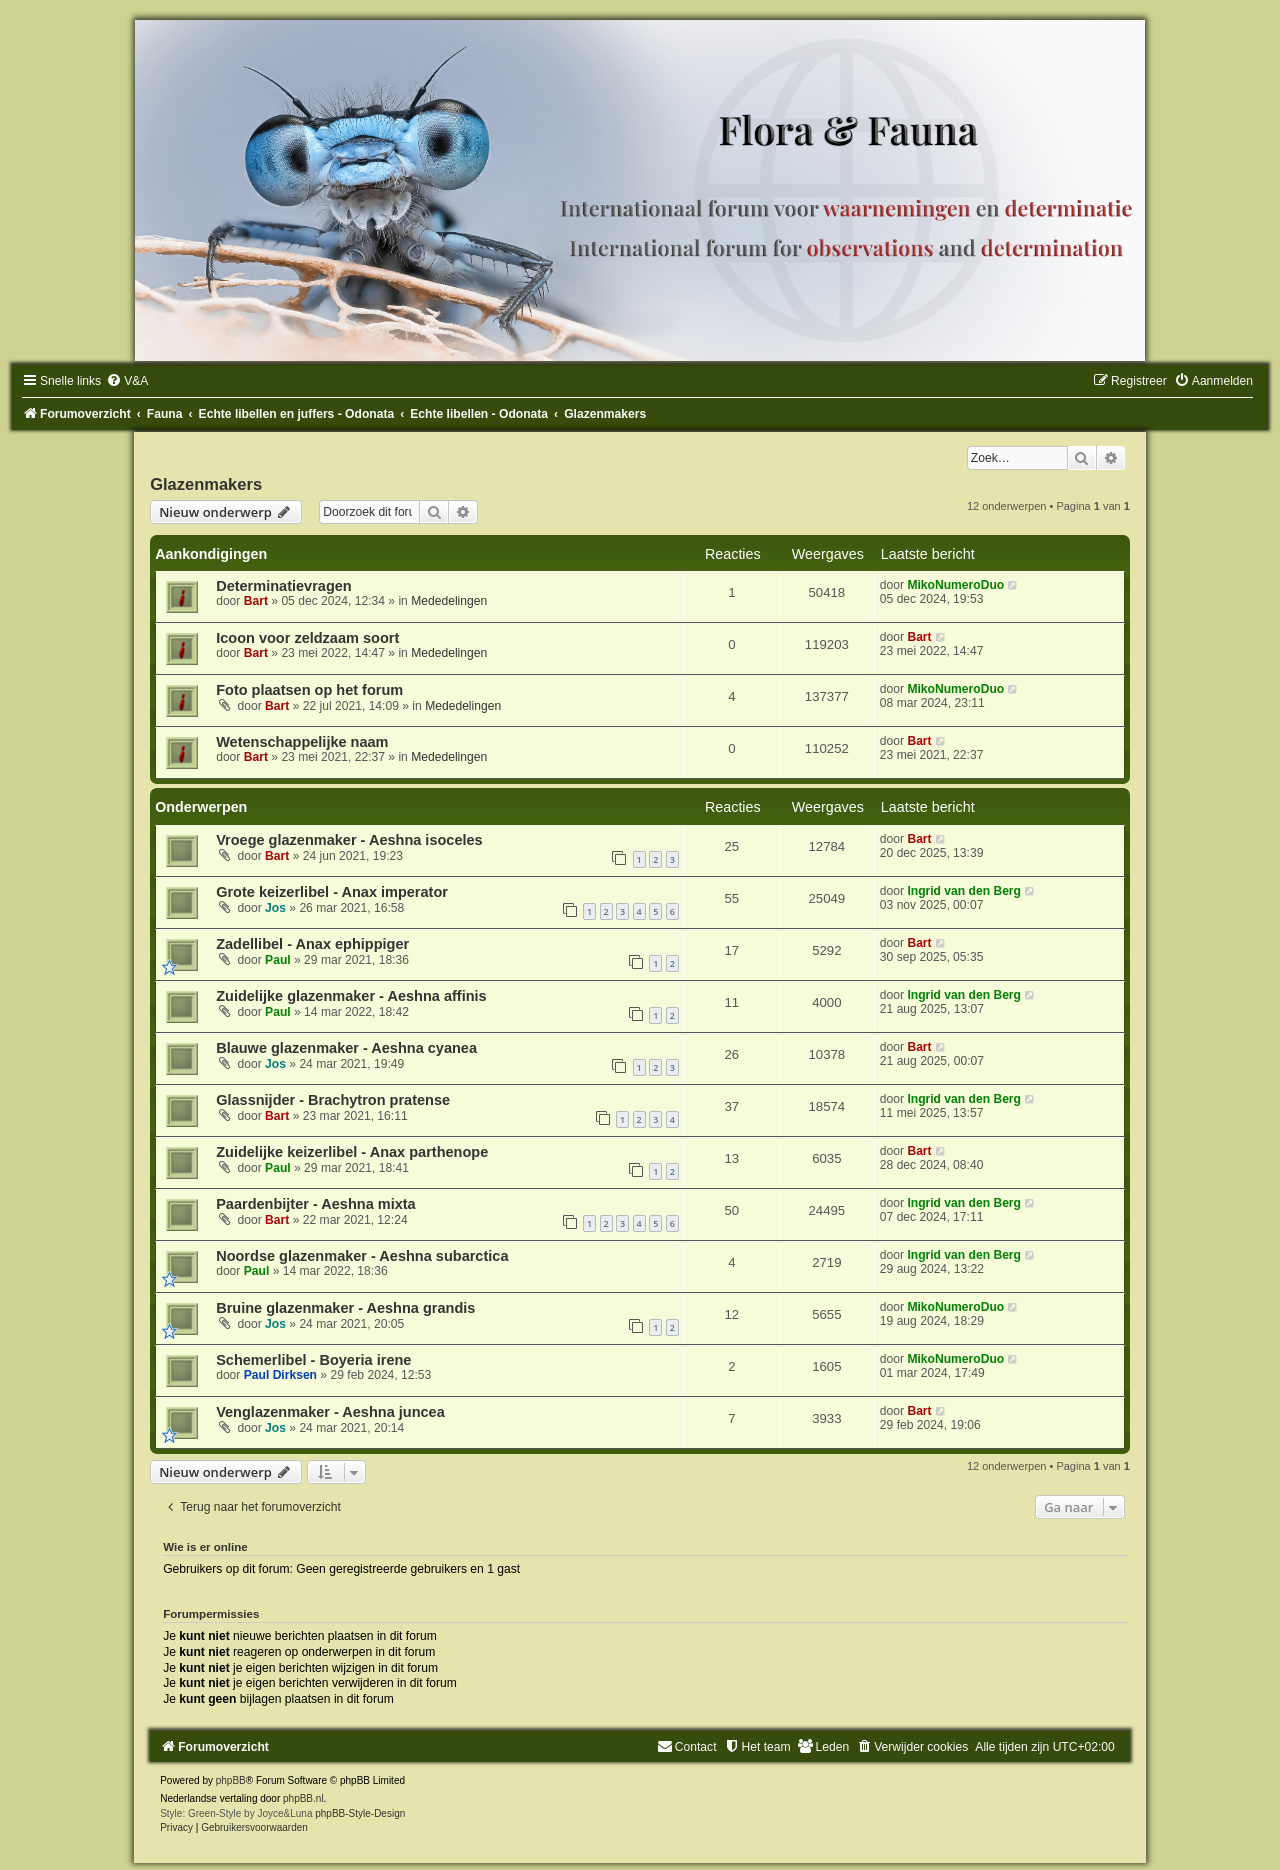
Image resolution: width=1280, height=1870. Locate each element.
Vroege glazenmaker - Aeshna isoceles (349, 840)
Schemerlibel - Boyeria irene (313, 1360)
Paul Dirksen (280, 1375)
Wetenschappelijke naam (302, 742)
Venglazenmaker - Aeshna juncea (330, 1412)
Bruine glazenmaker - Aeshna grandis (345, 1308)
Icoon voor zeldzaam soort (307, 638)
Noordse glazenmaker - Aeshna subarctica (362, 1256)
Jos (275, 908)
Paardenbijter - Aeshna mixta (316, 1204)
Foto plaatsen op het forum (309, 690)
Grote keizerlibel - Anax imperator (332, 892)
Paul (278, 960)
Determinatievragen (284, 586)
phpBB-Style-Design (360, 1813)
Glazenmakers (206, 484)
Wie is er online (205, 1547)
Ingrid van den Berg (964, 891)
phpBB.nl (303, 1798)
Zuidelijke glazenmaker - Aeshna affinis (351, 996)
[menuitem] (127, 381)
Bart (256, 601)
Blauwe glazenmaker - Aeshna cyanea (346, 1048)
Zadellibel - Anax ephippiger (312, 944)
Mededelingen (449, 601)
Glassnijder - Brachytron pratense (333, 1100)
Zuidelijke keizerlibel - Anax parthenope (352, 1152)
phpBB (231, 1780)
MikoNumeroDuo (955, 585)
